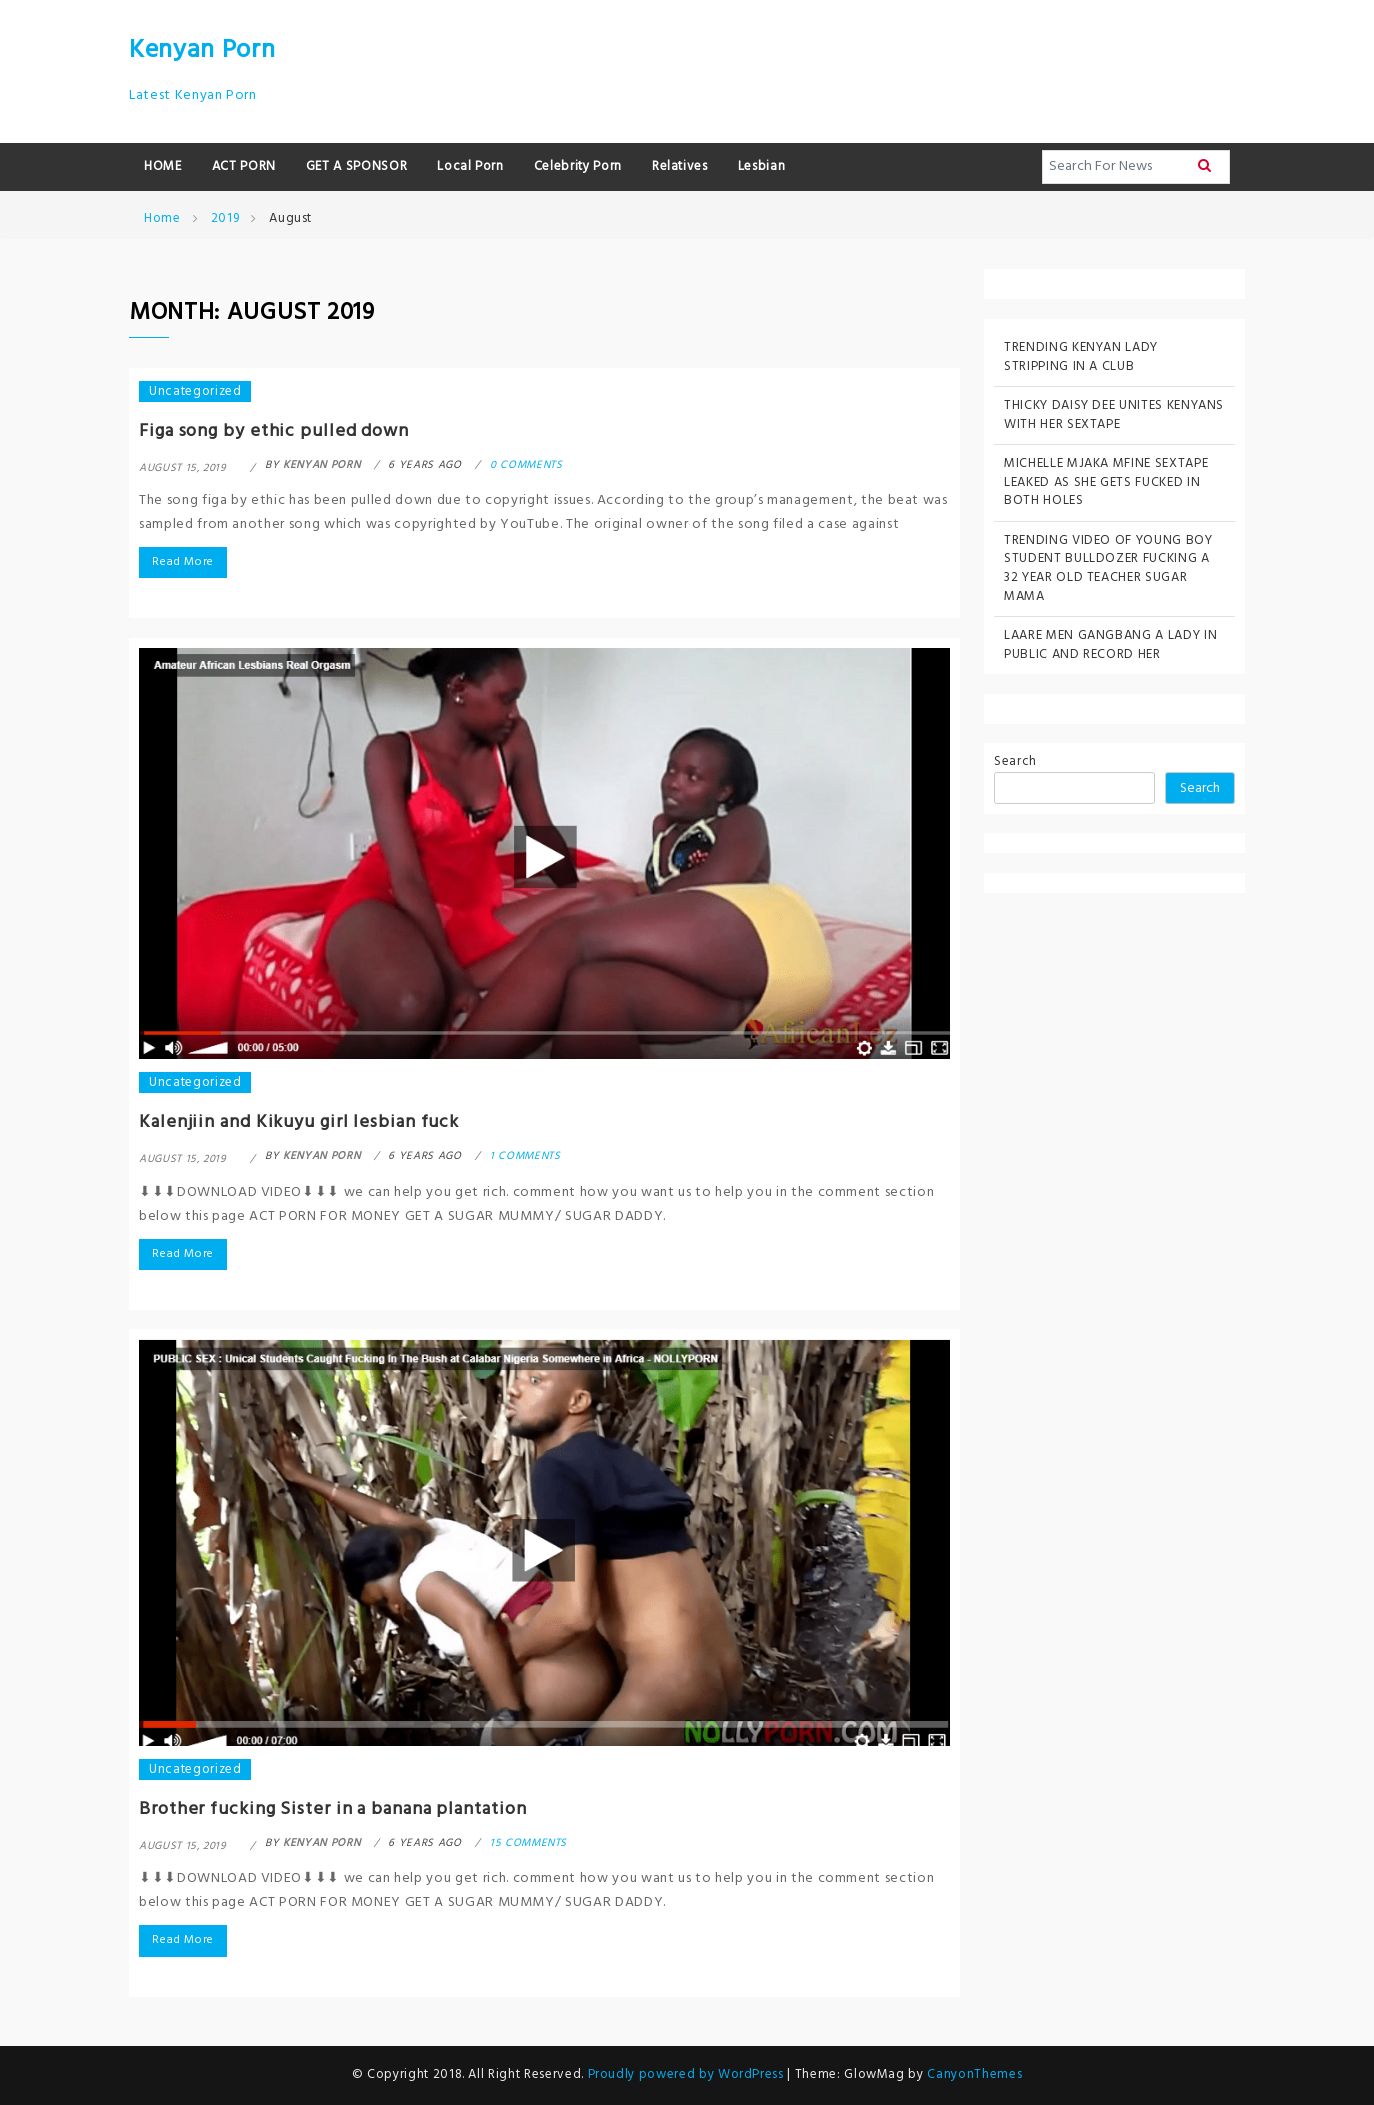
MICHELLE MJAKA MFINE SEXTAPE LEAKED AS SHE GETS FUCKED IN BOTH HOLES (1106, 482)
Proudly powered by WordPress (688, 2074)
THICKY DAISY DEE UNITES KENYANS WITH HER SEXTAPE (1114, 415)
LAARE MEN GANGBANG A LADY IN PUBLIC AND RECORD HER (1110, 645)
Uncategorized (195, 391)
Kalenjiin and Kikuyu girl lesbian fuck (299, 1122)
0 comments (526, 465)
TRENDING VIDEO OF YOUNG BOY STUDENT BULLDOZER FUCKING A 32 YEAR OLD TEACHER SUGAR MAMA (1108, 568)
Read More (183, 562)
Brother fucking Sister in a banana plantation (333, 1809)
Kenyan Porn (202, 50)
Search (1015, 762)
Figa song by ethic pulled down (274, 431)
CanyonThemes (974, 2074)
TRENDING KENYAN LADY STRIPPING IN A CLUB (1081, 357)
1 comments (525, 1156)
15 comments (528, 1843)
